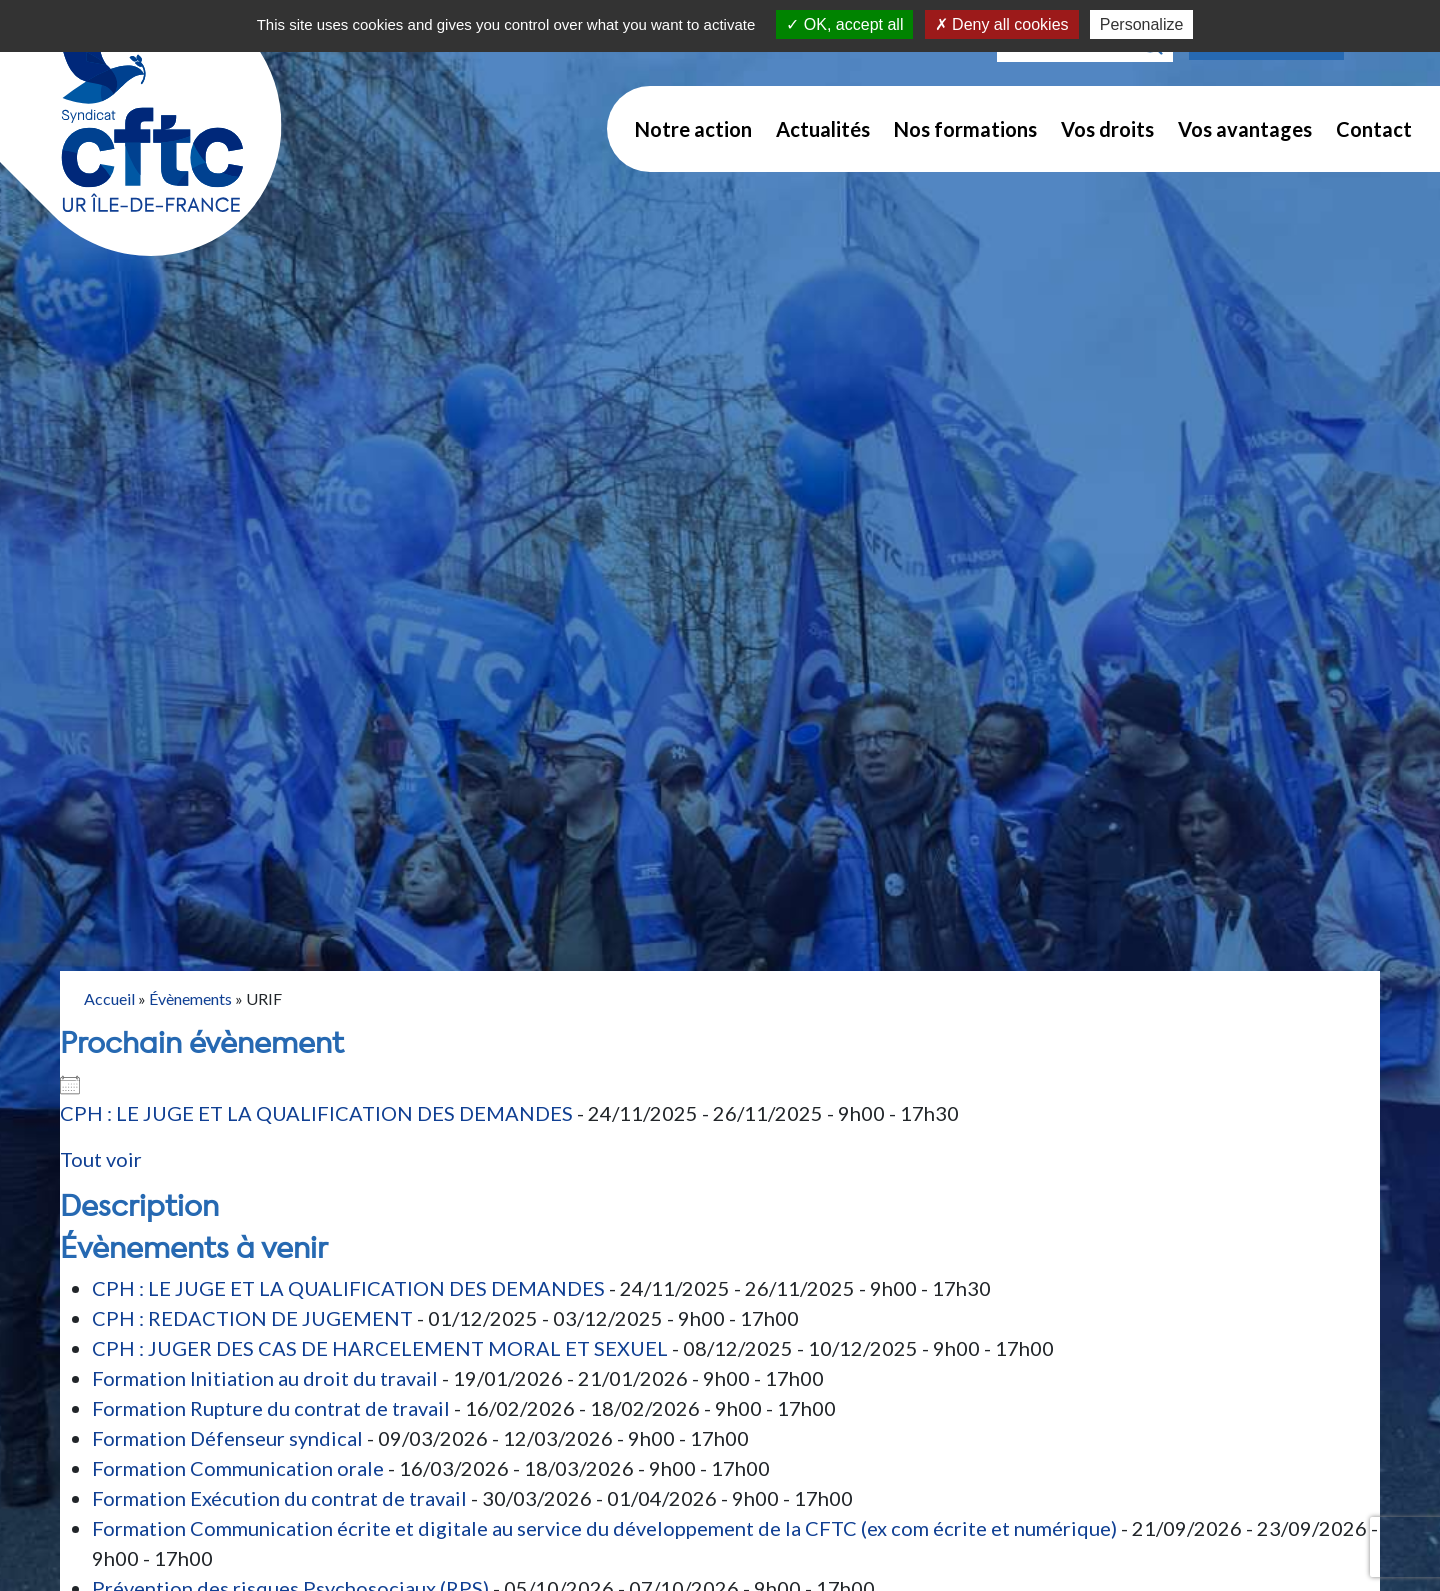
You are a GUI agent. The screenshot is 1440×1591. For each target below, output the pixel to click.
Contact (1374, 129)
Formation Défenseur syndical (227, 1438)
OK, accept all (844, 24)
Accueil (109, 998)
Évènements (190, 998)
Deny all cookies (1002, 24)
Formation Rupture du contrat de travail (271, 1408)
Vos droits (1107, 129)
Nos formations (965, 129)
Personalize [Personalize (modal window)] (1142, 24)
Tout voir (101, 1159)
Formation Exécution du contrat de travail (279, 1498)
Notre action (693, 129)
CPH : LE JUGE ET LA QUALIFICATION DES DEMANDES (316, 1113)
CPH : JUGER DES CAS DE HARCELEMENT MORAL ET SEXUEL (380, 1348)
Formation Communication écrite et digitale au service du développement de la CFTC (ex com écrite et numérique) (604, 1528)
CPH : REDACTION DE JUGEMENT (252, 1318)
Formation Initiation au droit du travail (265, 1378)
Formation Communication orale (238, 1468)
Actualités (823, 129)
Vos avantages (1245, 129)
